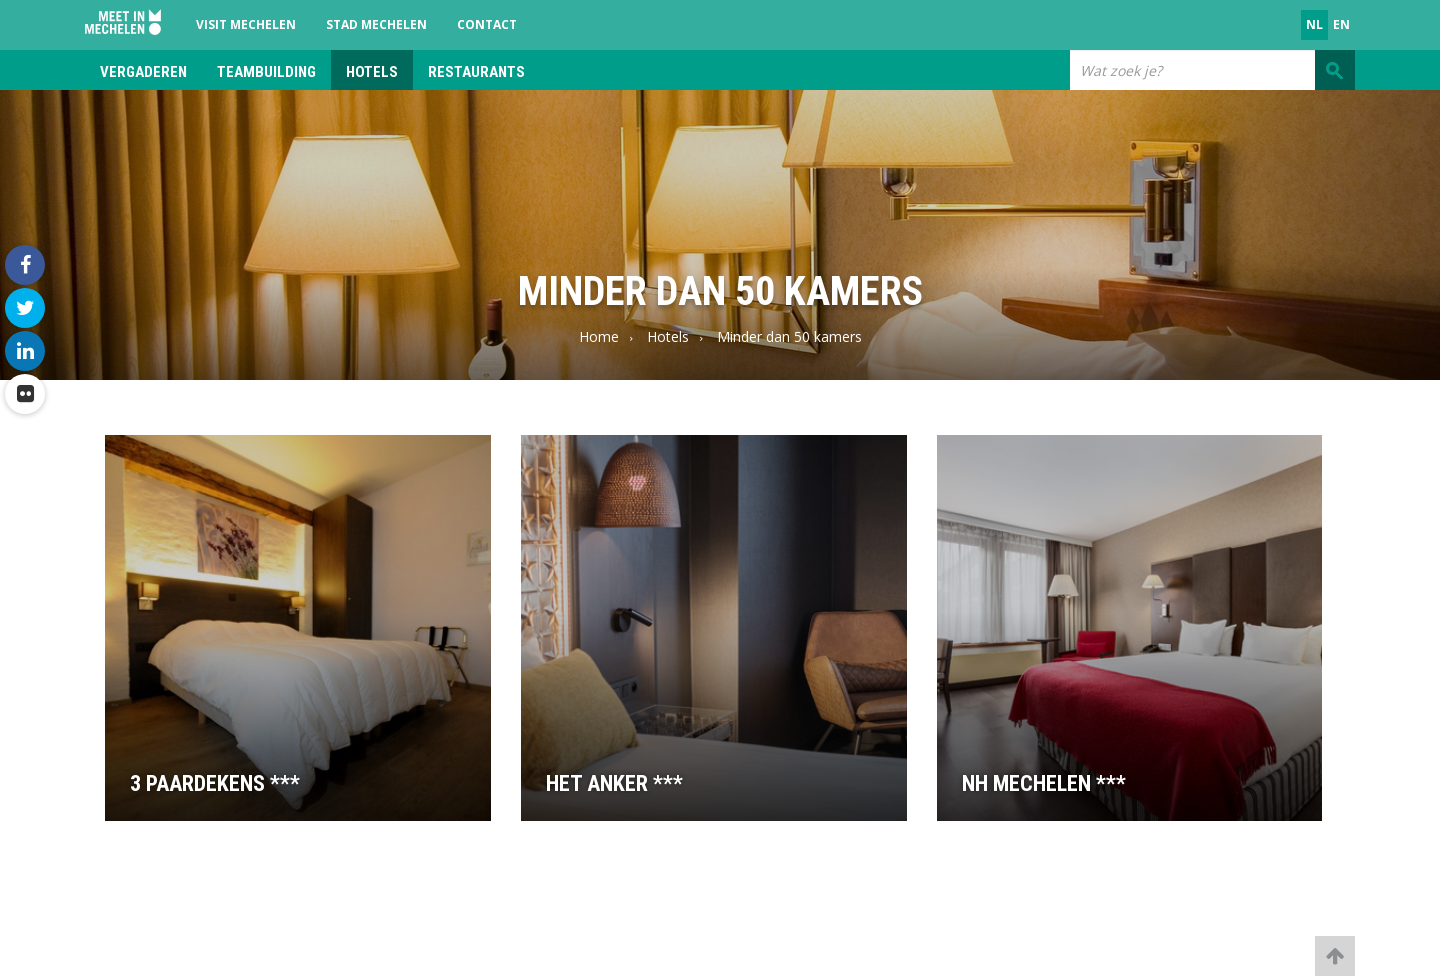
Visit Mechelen (246, 24)
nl (1314, 24)
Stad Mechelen (376, 24)
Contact (487, 24)
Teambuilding (266, 72)
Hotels (372, 72)
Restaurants (476, 72)
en (1341, 24)
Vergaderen (143, 72)
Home (599, 336)
